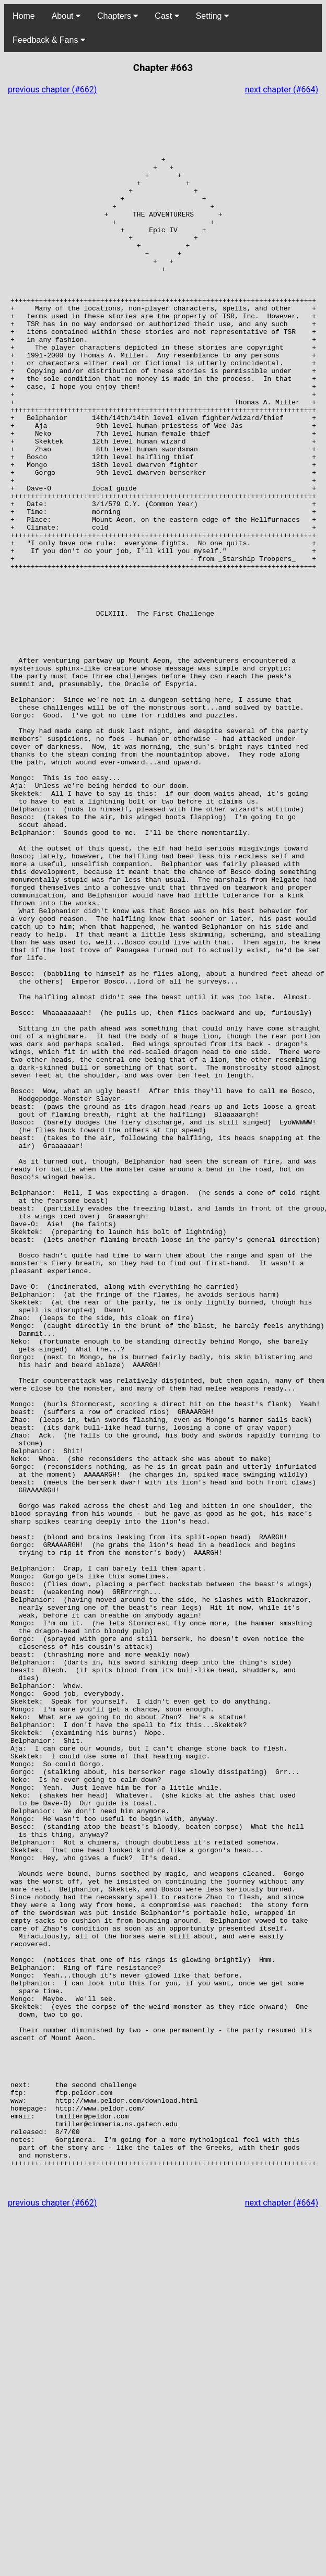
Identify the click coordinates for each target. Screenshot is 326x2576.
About (66, 15)
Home (24, 15)
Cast (167, 15)
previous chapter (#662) (52, 89)
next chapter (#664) (281, 89)
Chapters (117, 15)
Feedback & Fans (49, 39)
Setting (212, 15)
